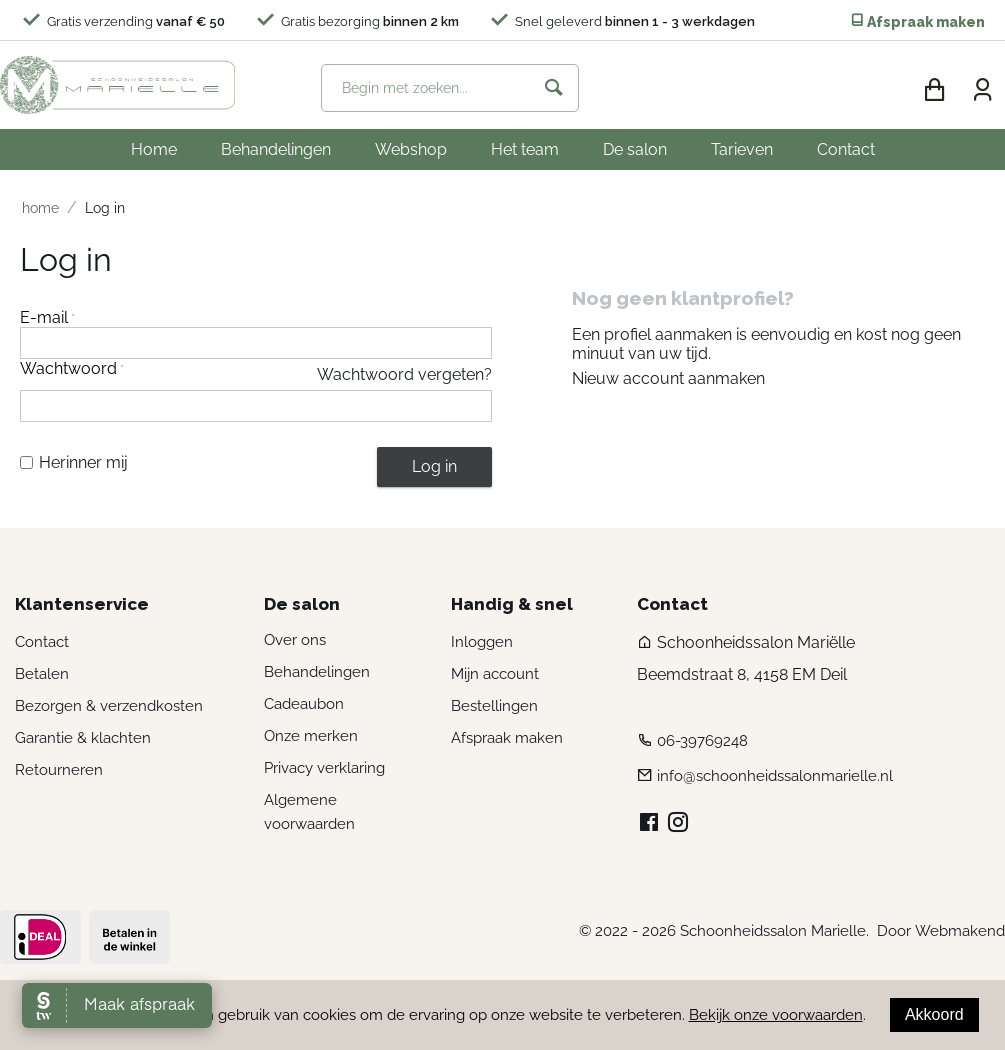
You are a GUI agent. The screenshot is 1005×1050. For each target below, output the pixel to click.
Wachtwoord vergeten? (404, 374)
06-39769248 (702, 741)
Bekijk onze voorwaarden (776, 1015)
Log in (434, 466)
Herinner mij (74, 462)
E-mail (44, 317)
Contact (846, 149)
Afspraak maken (917, 22)
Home (154, 149)
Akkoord (934, 1014)
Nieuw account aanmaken (668, 378)
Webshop (411, 149)
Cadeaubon (304, 704)
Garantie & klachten (83, 738)
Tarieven (742, 149)
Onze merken (311, 736)
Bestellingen (494, 706)
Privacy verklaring (324, 768)
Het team (525, 149)
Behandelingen (276, 149)
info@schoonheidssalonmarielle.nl (775, 776)
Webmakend (960, 931)
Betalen (42, 674)
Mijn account (495, 674)
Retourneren (59, 770)
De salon (635, 149)
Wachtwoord (68, 368)
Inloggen (482, 642)
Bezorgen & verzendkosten (109, 706)
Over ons (295, 640)
